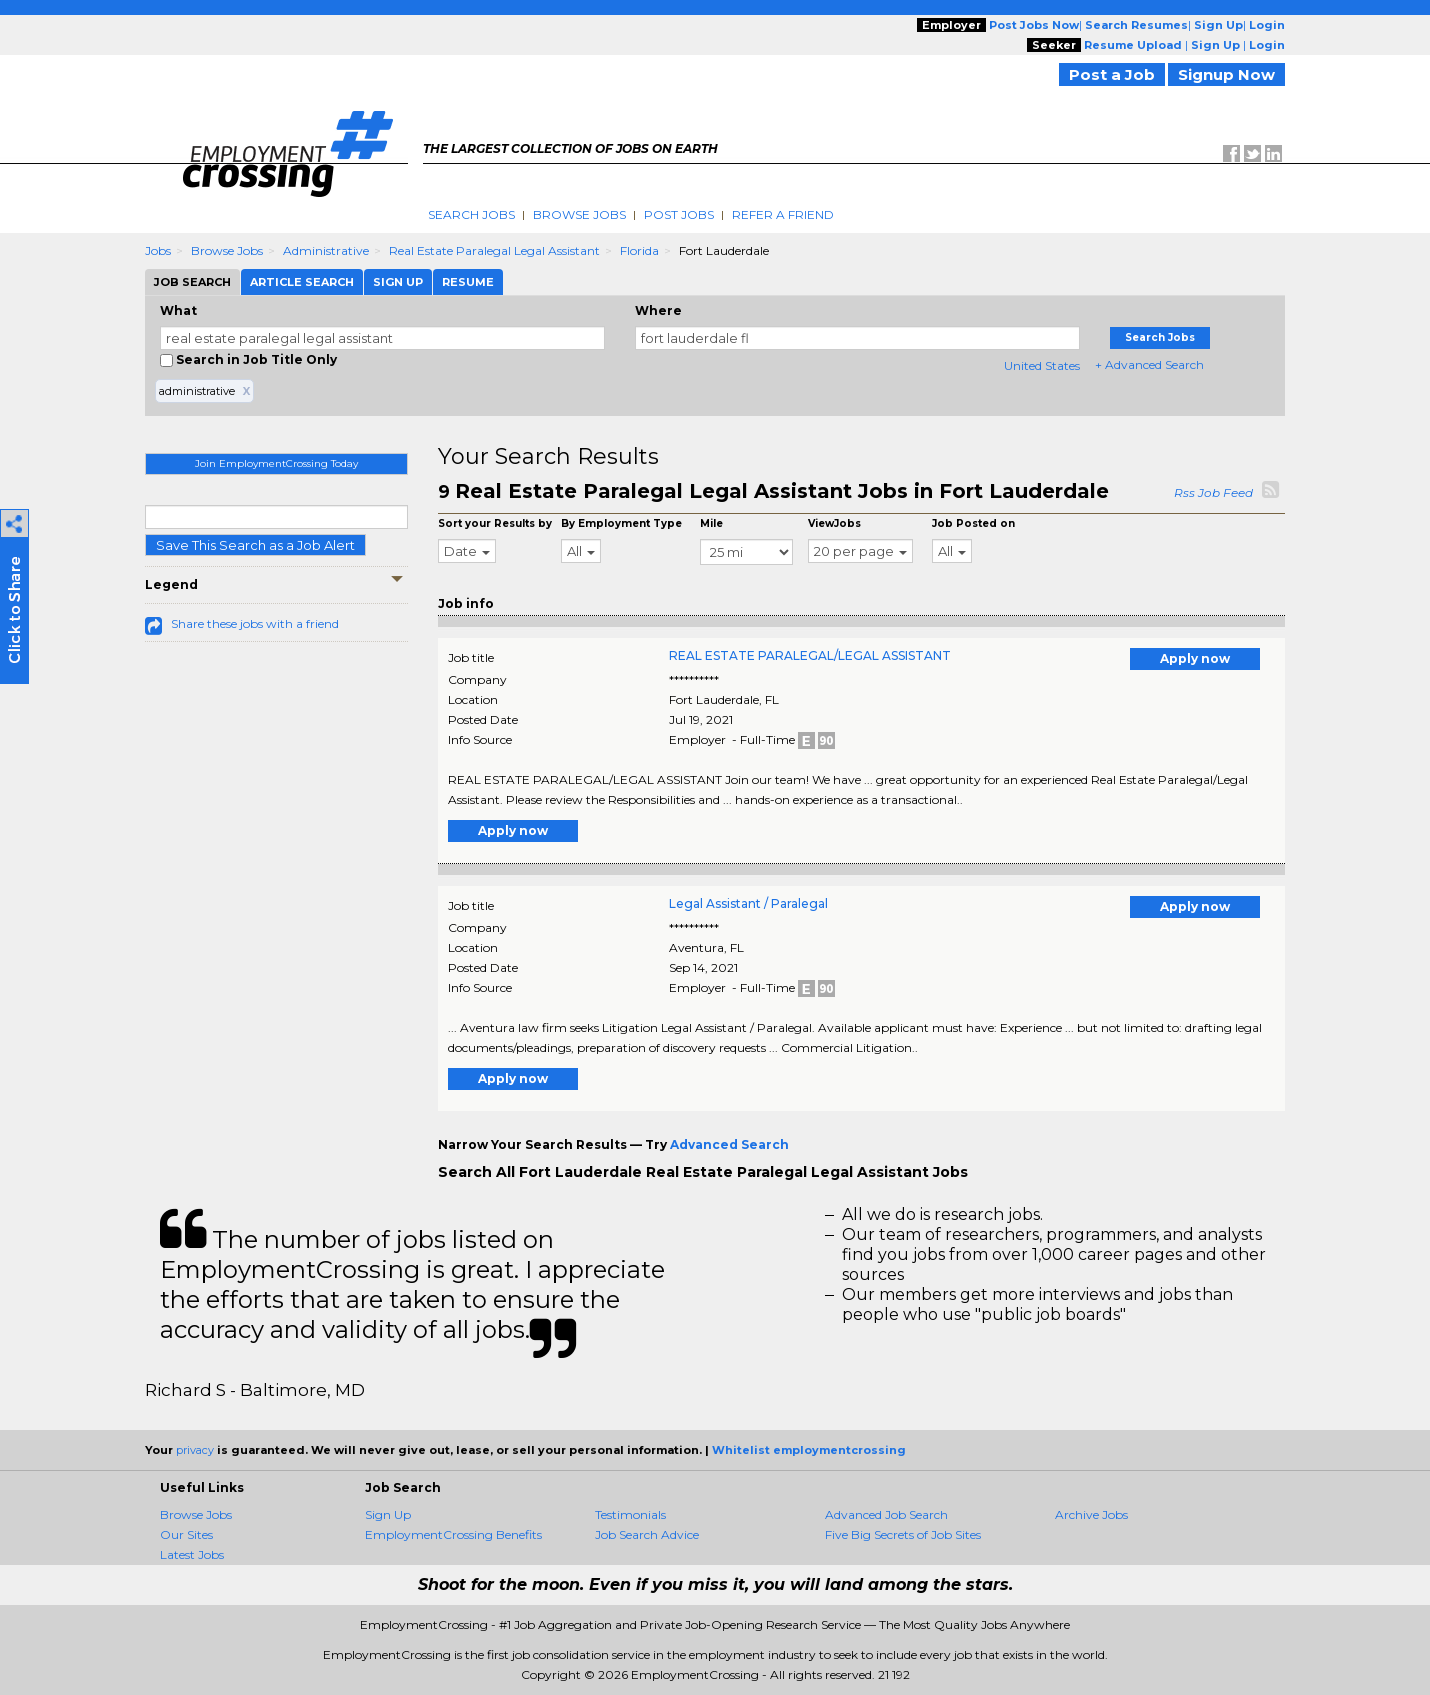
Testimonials (630, 1514)
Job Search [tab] (192, 282)
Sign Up (388, 1514)
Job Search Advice (647, 1534)
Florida (639, 250)
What (178, 310)
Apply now (1195, 658)
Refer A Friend (783, 214)
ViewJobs (834, 523)
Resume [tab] (468, 282)
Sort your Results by (495, 523)
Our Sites (186, 1534)
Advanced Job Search (886, 1514)
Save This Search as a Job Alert (255, 545)
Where (658, 310)
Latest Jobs (192, 1554)
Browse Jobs (579, 214)
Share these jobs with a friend (255, 623)
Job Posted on (973, 523)
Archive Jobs (1091, 1514)
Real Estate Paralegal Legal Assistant (494, 250)
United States (1042, 365)
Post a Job (1112, 74)
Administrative (326, 250)
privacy (195, 1450)
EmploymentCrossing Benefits (453, 1534)
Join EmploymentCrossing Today (276, 463)
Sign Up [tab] (398, 282)
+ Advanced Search (1149, 364)
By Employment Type (621, 523)
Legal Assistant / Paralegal (748, 903)
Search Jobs (471, 214)
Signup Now (1226, 74)
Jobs (158, 250)
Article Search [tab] (302, 282)
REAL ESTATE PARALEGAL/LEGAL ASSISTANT (810, 655)
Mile (711, 523)
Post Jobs (679, 214)
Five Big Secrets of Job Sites (903, 1534)
